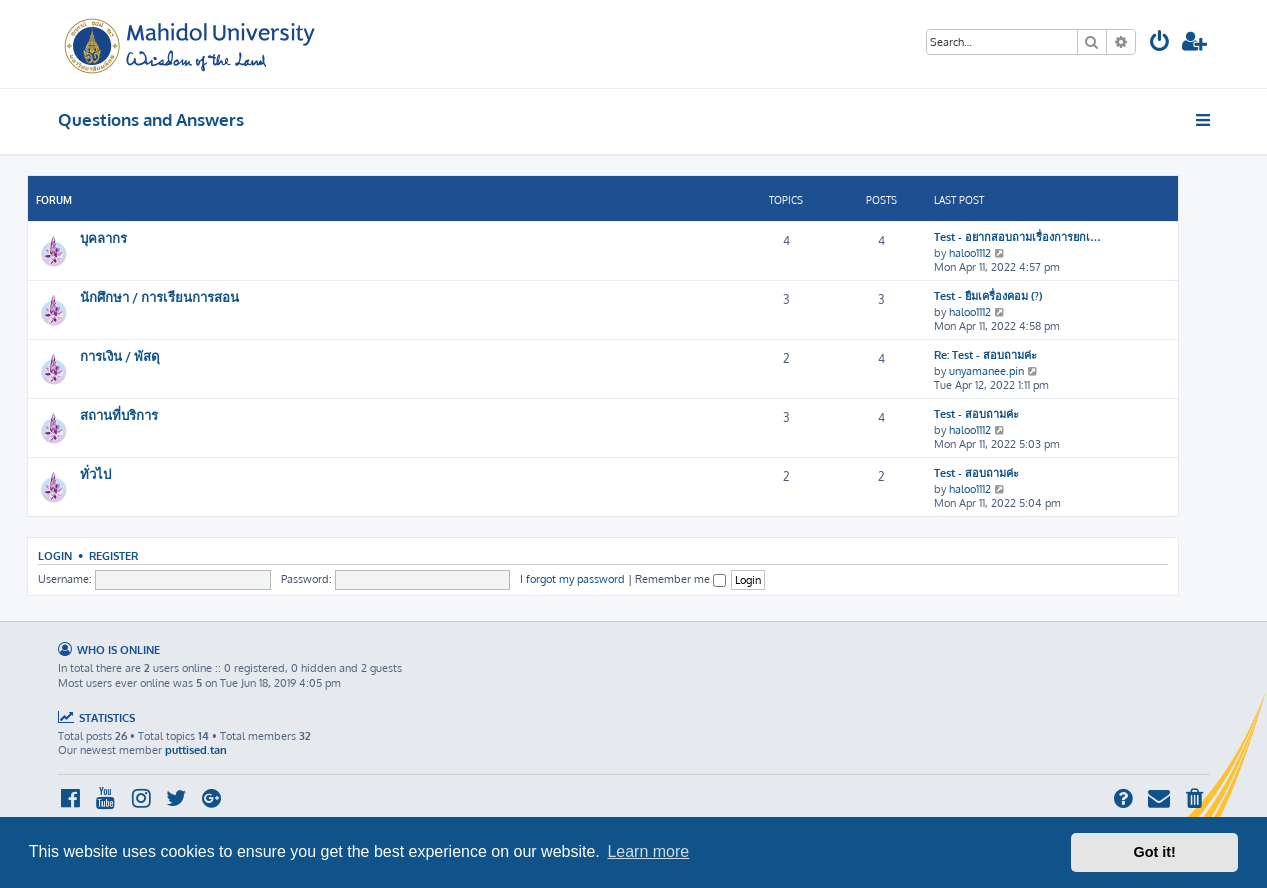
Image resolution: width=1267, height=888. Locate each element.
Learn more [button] (648, 851)
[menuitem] (1160, 43)
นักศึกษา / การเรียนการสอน (159, 296)
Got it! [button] (1155, 852)
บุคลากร (103, 237)
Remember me (680, 579)
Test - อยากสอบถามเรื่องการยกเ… (1017, 237)
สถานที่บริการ (119, 414)
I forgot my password (572, 579)
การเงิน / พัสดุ (120, 355)
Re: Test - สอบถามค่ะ (985, 355)
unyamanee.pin (986, 371)
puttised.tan (196, 750)
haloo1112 (970, 253)
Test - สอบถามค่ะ (976, 414)
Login (55, 555)
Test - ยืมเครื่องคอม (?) (988, 296)
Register (113, 555)
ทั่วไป (95, 473)
